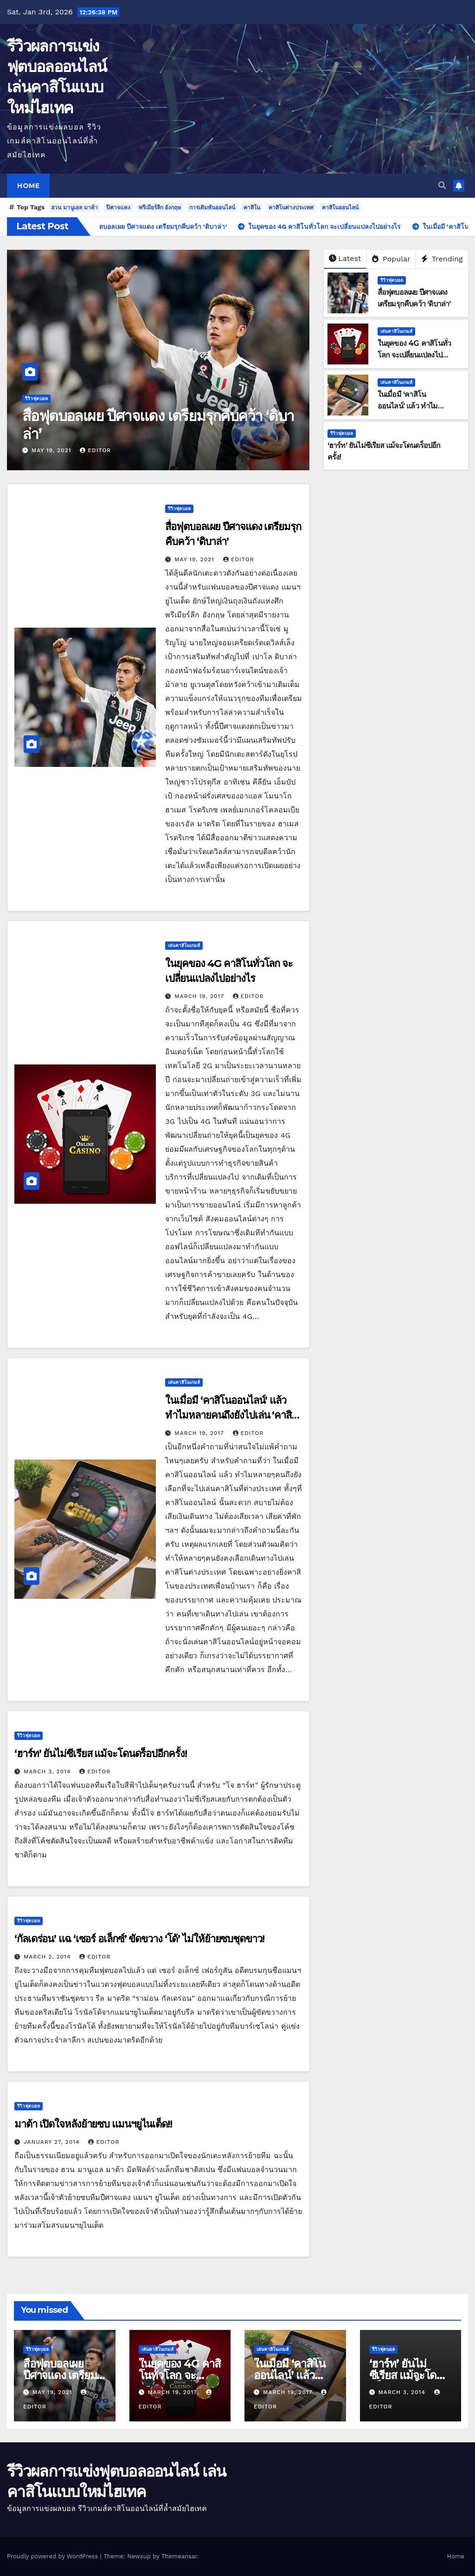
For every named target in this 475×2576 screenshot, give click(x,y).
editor (95, 450)
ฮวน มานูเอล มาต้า (74, 207)
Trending (442, 258)
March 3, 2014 (48, 1771)
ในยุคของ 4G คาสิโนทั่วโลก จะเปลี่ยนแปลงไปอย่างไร (414, 355)
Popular (391, 258)
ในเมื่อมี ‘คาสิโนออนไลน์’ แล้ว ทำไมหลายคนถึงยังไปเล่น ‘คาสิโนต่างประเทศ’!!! (228, 1415)
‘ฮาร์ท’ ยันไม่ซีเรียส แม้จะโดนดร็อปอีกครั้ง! (100, 1753)
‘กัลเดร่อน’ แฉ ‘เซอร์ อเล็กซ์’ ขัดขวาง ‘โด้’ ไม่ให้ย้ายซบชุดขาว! (139, 1939)
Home (28, 186)
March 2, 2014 (48, 1956)
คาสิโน (252, 207)
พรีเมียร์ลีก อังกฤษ (160, 207)
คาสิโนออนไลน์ (340, 207)
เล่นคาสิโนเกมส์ (396, 331)
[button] (442, 185)
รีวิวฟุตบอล (36, 398)
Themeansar (179, 2556)
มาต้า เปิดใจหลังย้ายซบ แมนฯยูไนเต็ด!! (93, 2124)
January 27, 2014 (53, 2142)
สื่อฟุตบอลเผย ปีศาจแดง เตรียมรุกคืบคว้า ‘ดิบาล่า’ (158, 424)
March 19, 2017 (200, 996)
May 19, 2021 (53, 450)
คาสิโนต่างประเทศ (291, 207)
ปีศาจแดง (118, 207)
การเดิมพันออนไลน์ (212, 207)
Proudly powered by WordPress (53, 2556)
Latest (345, 258)
